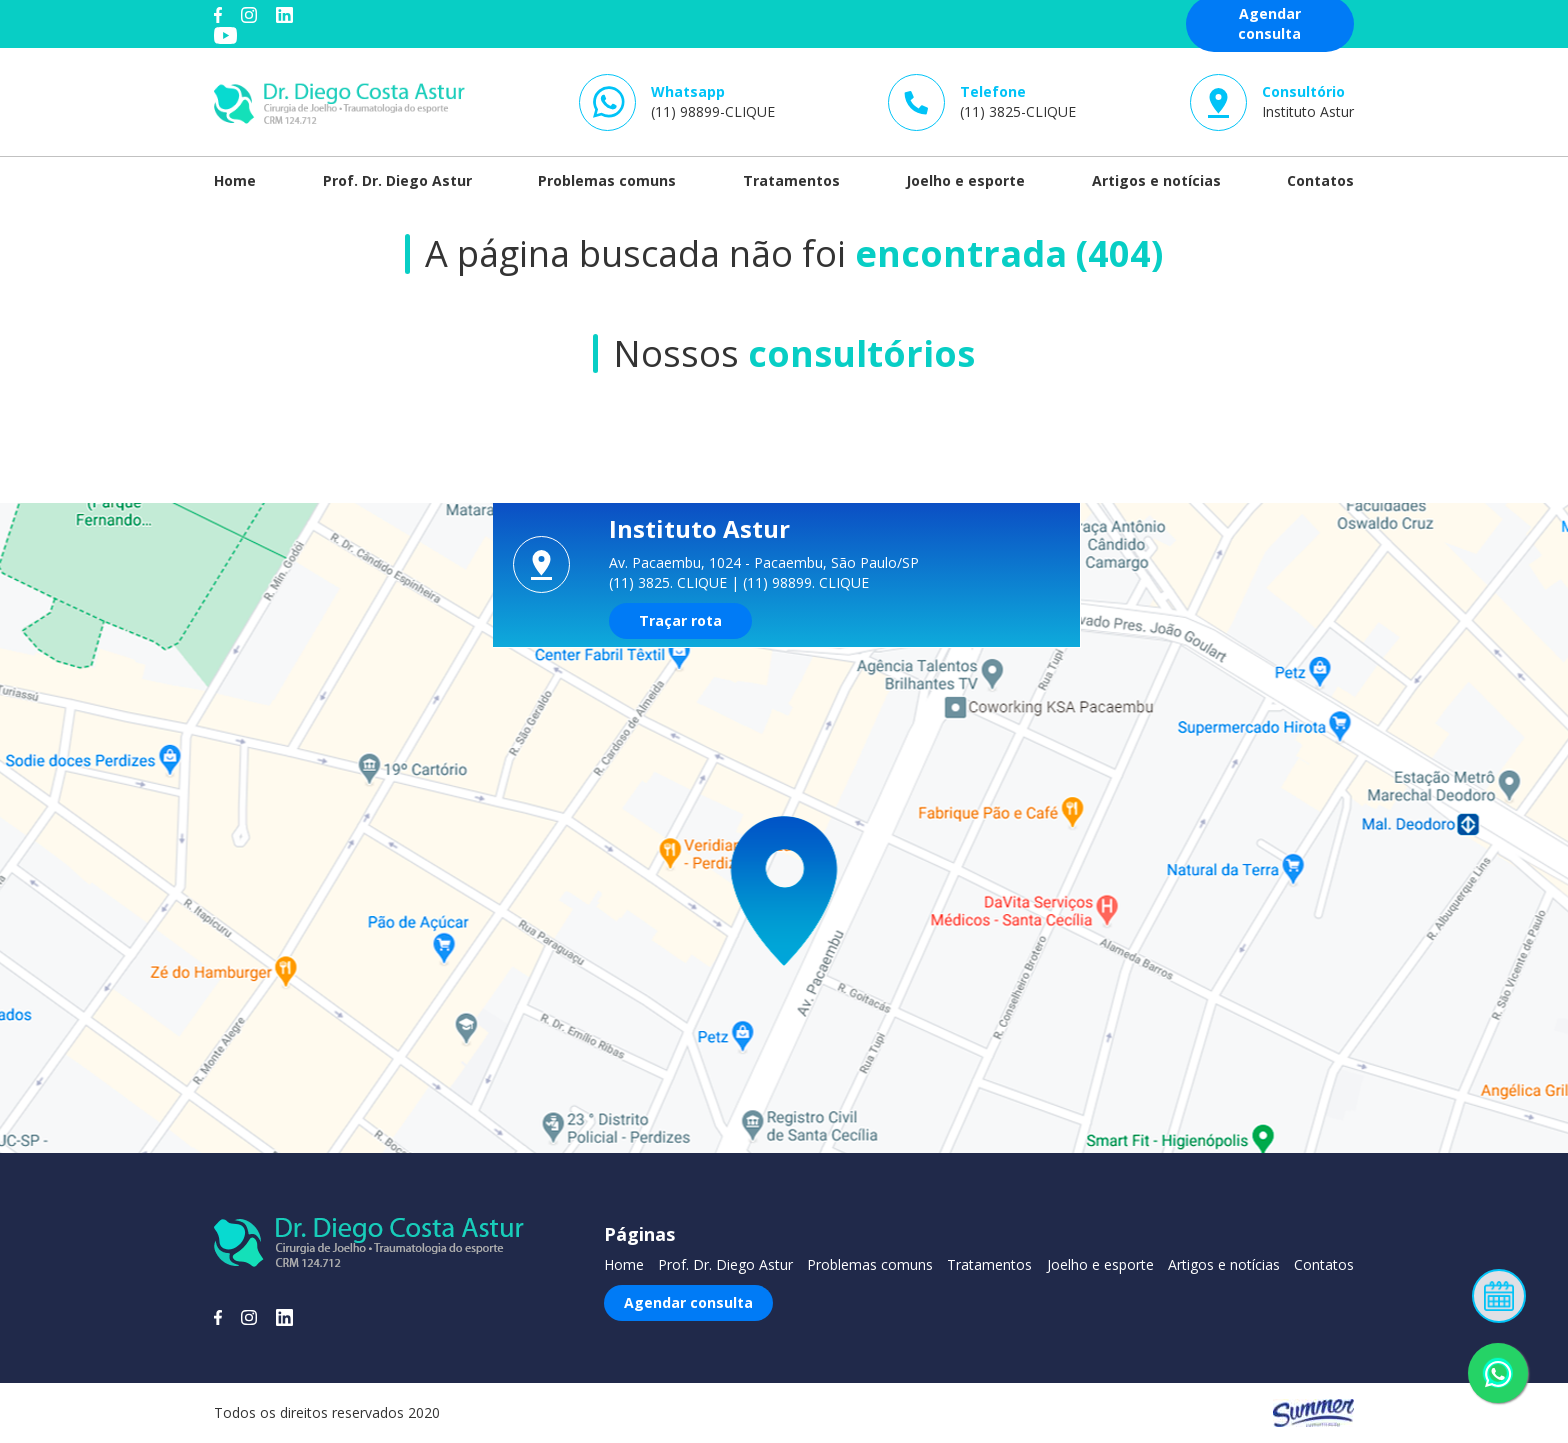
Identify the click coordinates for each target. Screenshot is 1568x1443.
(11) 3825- (1018, 101)
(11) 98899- (713, 101)
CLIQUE (702, 582)
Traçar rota (680, 620)
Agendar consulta (688, 1302)
